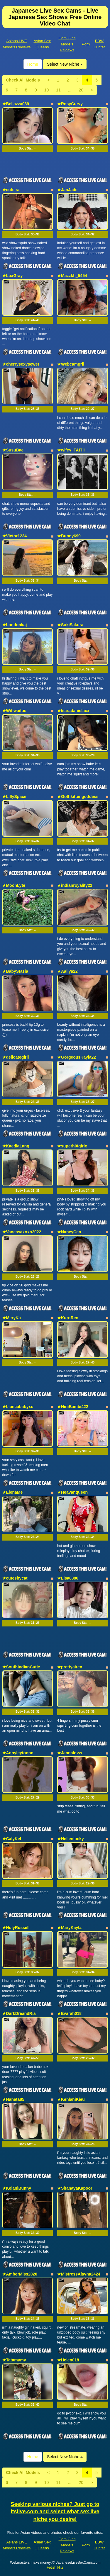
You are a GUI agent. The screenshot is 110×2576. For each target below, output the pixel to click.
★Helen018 (68, 2360)
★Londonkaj (14, 624)
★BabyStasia (15, 971)
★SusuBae (13, 450)
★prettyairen (69, 1667)
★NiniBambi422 (72, 1406)
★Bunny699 (69, 536)
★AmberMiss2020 (20, 2274)
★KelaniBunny (16, 2188)
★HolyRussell (16, 1927)
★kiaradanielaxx (73, 710)
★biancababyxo (17, 1406)
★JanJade (67, 189)
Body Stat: (27, 148)
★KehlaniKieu (71, 2099)
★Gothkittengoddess (78, 796)
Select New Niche (65, 64)
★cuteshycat (15, 1578)
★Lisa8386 (67, 1578)
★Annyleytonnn (17, 1752)
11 (58, 90)
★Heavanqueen (72, 1492)
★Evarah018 (69, 2013)
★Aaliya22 (67, 971)
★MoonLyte (14, 885)
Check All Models (23, 80)
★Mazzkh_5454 (72, 275)
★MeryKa (11, 1317)
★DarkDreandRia (19, 2013)
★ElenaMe (12, 1492)
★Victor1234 (14, 536)
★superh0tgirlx (72, 1146)
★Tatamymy (14, 2360)
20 (81, 90)
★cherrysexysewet (20, 364)
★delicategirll (15, 1057)
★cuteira (11, 189)
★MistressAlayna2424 (78, 2274)
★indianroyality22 (74, 885)
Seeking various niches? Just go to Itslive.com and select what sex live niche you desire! (55, 2511)
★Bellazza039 (15, 103)
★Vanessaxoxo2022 (21, 1232)
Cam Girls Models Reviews (67, 44)
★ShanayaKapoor (74, 2188)
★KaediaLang (15, 1146)
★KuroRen (67, 1317)
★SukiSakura (70, 624)
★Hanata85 (13, 2099)
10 (46, 90)
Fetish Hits (55, 2567)
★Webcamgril (70, 364)
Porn (86, 44)
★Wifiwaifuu (14, 710)
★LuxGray (12, 275)
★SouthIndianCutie (21, 1667)
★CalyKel (11, 1838)
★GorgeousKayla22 (76, 1057)
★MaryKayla (69, 1927)
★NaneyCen (69, 1232)
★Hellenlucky (70, 1838)
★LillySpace (14, 796)
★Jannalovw (69, 1752)
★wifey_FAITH (71, 450)
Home (32, 64)
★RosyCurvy (70, 103)
